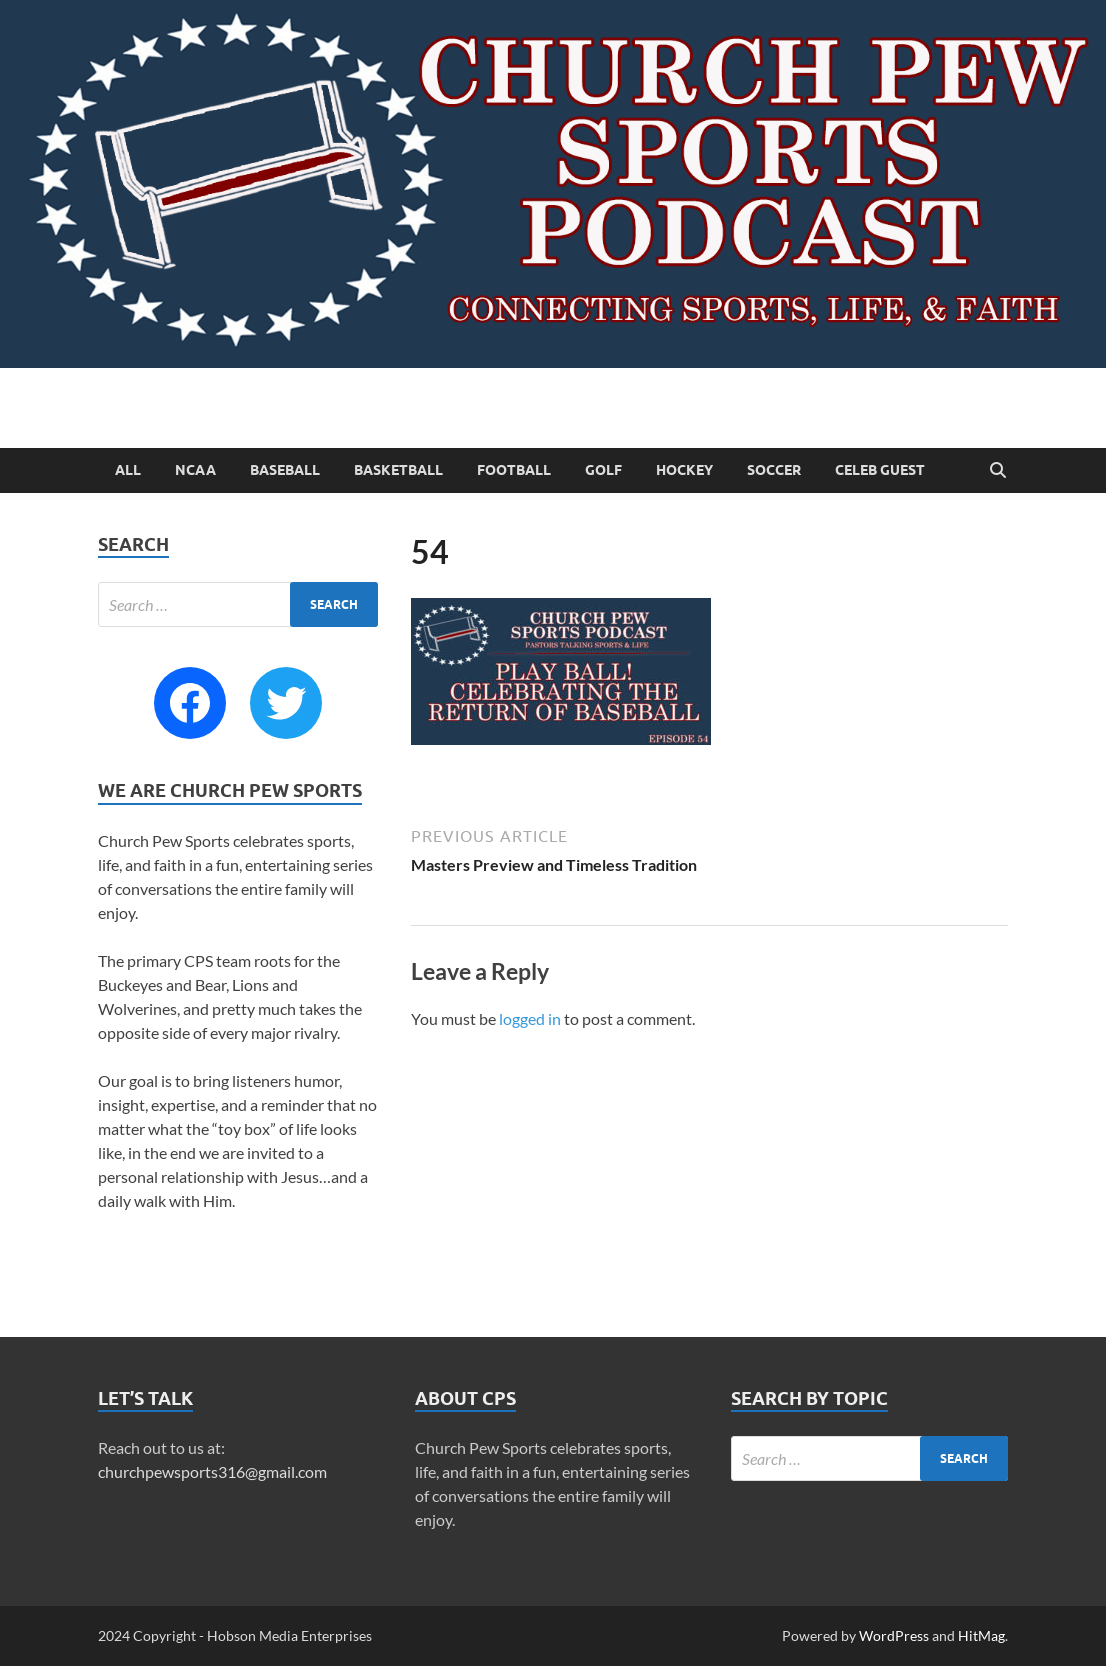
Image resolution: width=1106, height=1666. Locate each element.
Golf (603, 470)
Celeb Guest (880, 470)
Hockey (684, 470)
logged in (530, 1018)
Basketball (398, 470)
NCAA (195, 470)
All (128, 470)
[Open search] (998, 471)
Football (514, 470)
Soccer (774, 470)
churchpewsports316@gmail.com (212, 1471)
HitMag (981, 1635)
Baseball (285, 470)
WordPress (894, 1635)
